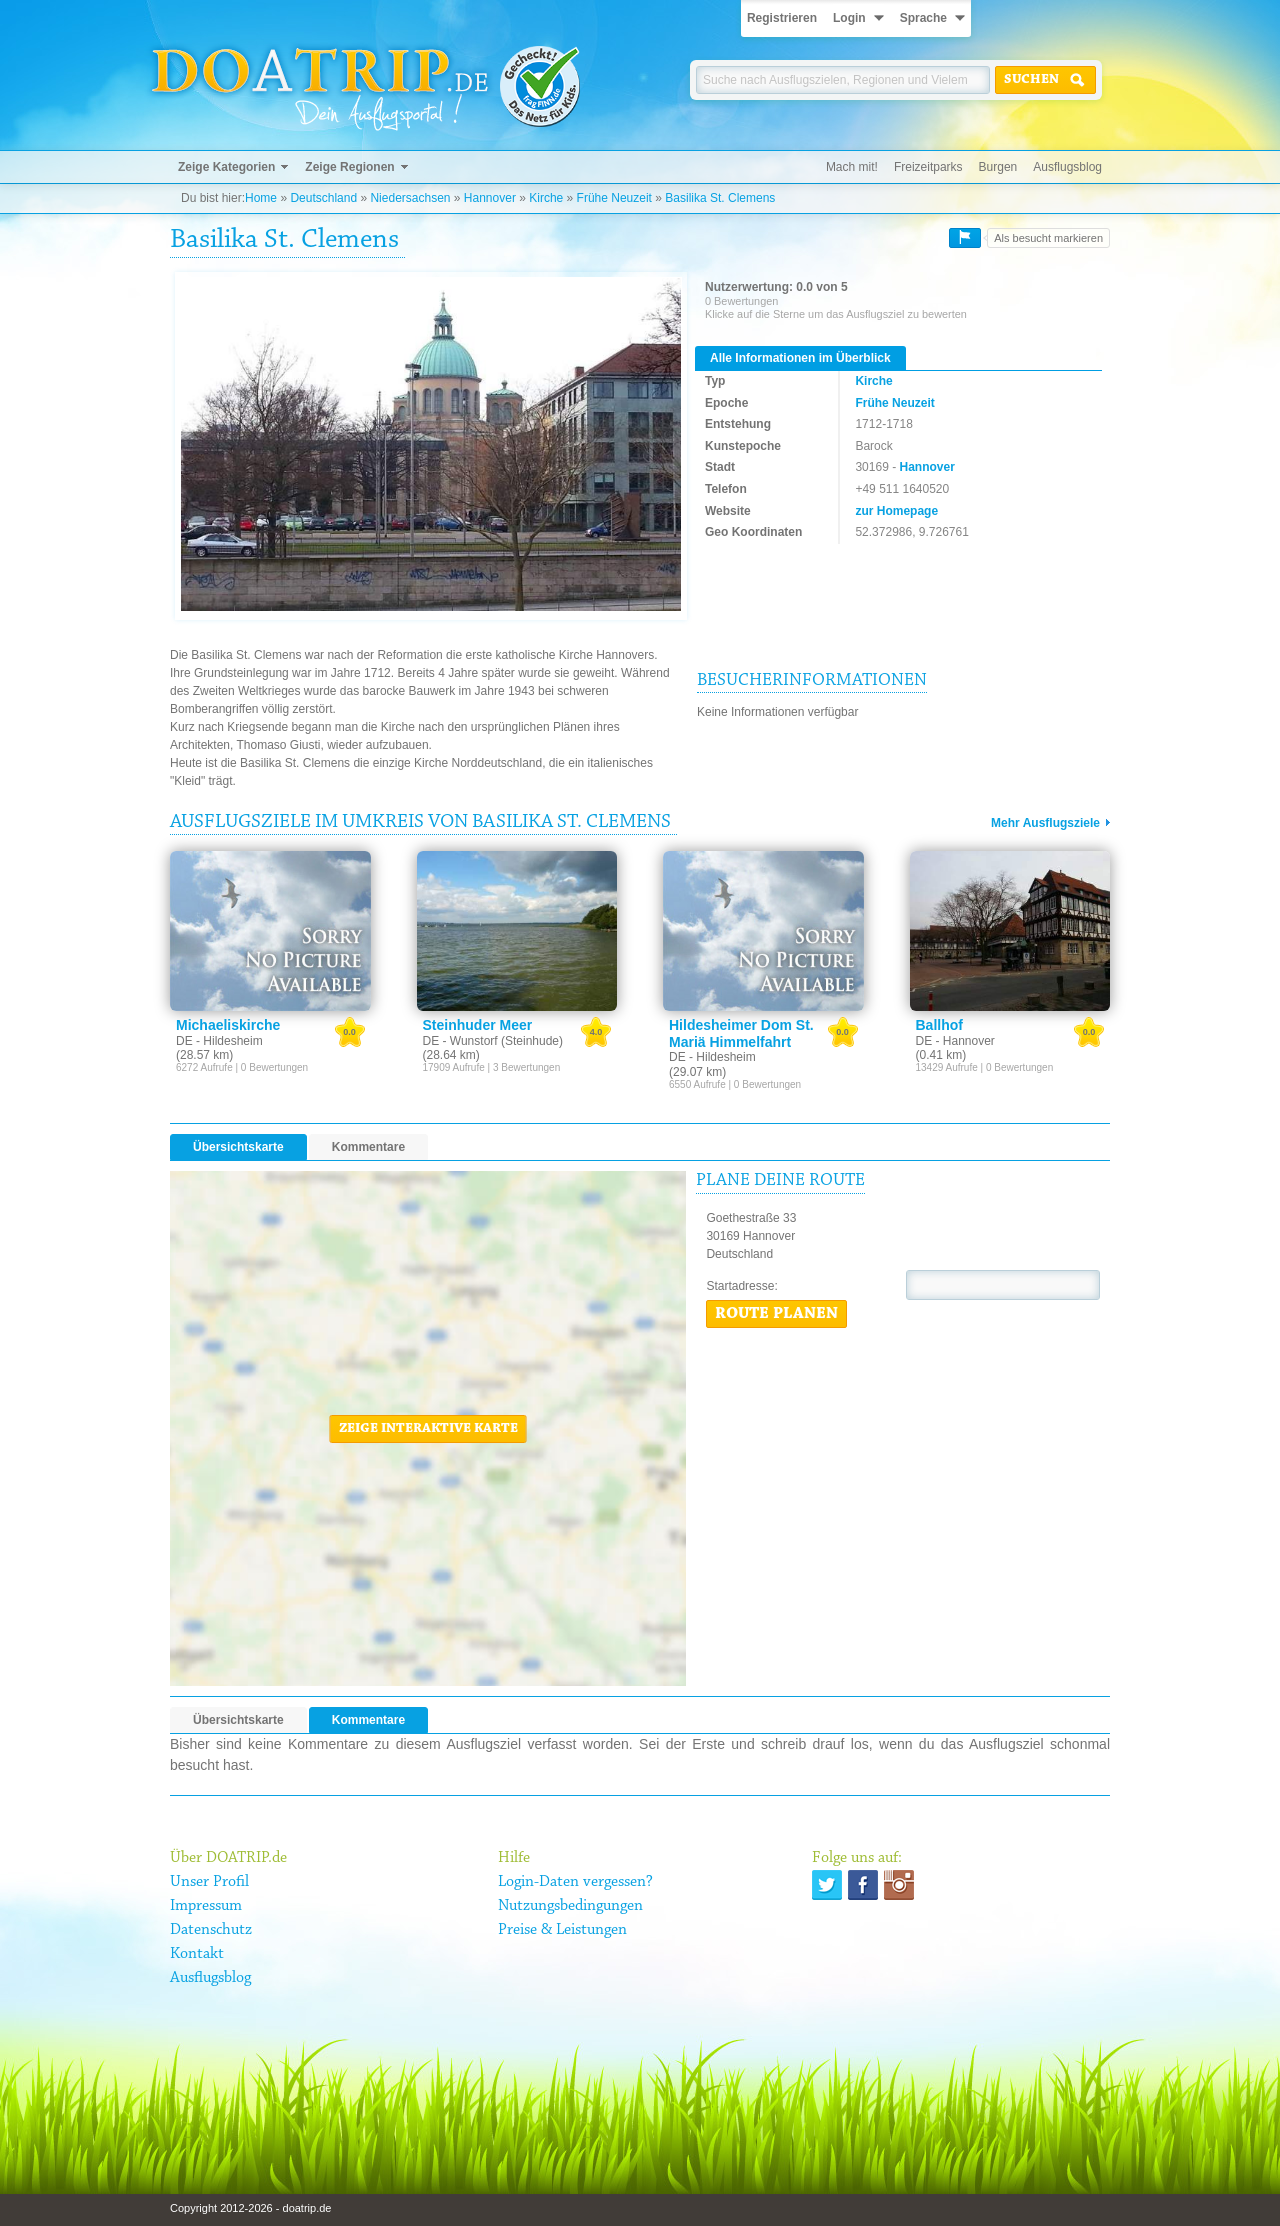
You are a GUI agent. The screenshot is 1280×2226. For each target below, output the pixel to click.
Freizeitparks (928, 167)
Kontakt (197, 1954)
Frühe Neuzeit (614, 198)
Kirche (546, 198)
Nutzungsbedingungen (570, 1906)
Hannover (490, 198)
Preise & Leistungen (562, 1930)
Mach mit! (852, 167)
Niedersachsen (410, 198)
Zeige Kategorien (226, 167)
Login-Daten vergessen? (575, 1882)
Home (261, 198)
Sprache (923, 18)
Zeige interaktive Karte (428, 1429)
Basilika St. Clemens (720, 198)
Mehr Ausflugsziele (1045, 823)
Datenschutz (211, 1930)
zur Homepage (896, 511)
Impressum (206, 1906)
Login (849, 18)
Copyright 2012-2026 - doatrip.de (250, 2208)
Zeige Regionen (349, 167)
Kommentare (368, 1147)
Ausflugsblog (1067, 167)
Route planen (776, 1314)
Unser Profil (209, 1882)
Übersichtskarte (238, 1147)
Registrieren (782, 18)
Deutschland (323, 198)
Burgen (998, 167)
